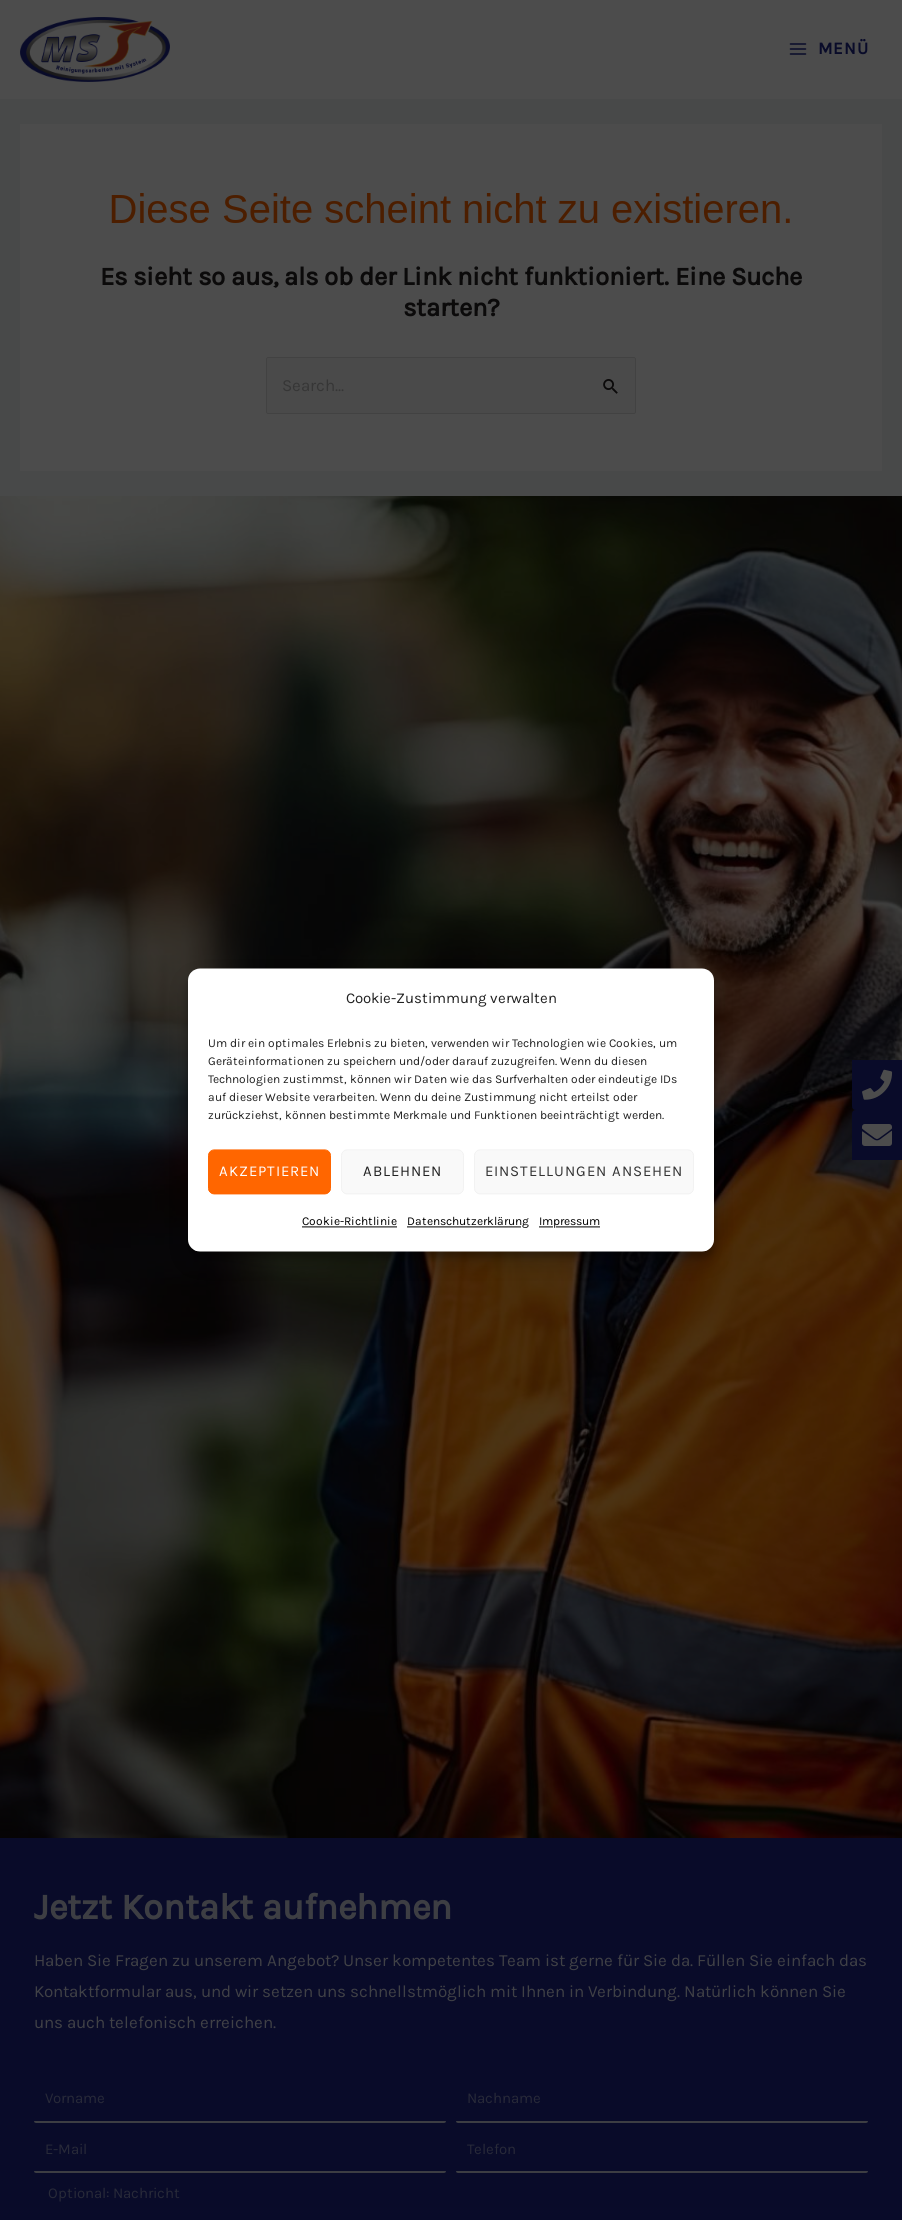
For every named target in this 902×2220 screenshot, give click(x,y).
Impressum (569, 1221)
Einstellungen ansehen (584, 1172)
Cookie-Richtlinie (349, 1221)
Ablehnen (402, 1172)
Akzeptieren (269, 1172)
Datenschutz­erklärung (468, 1221)
